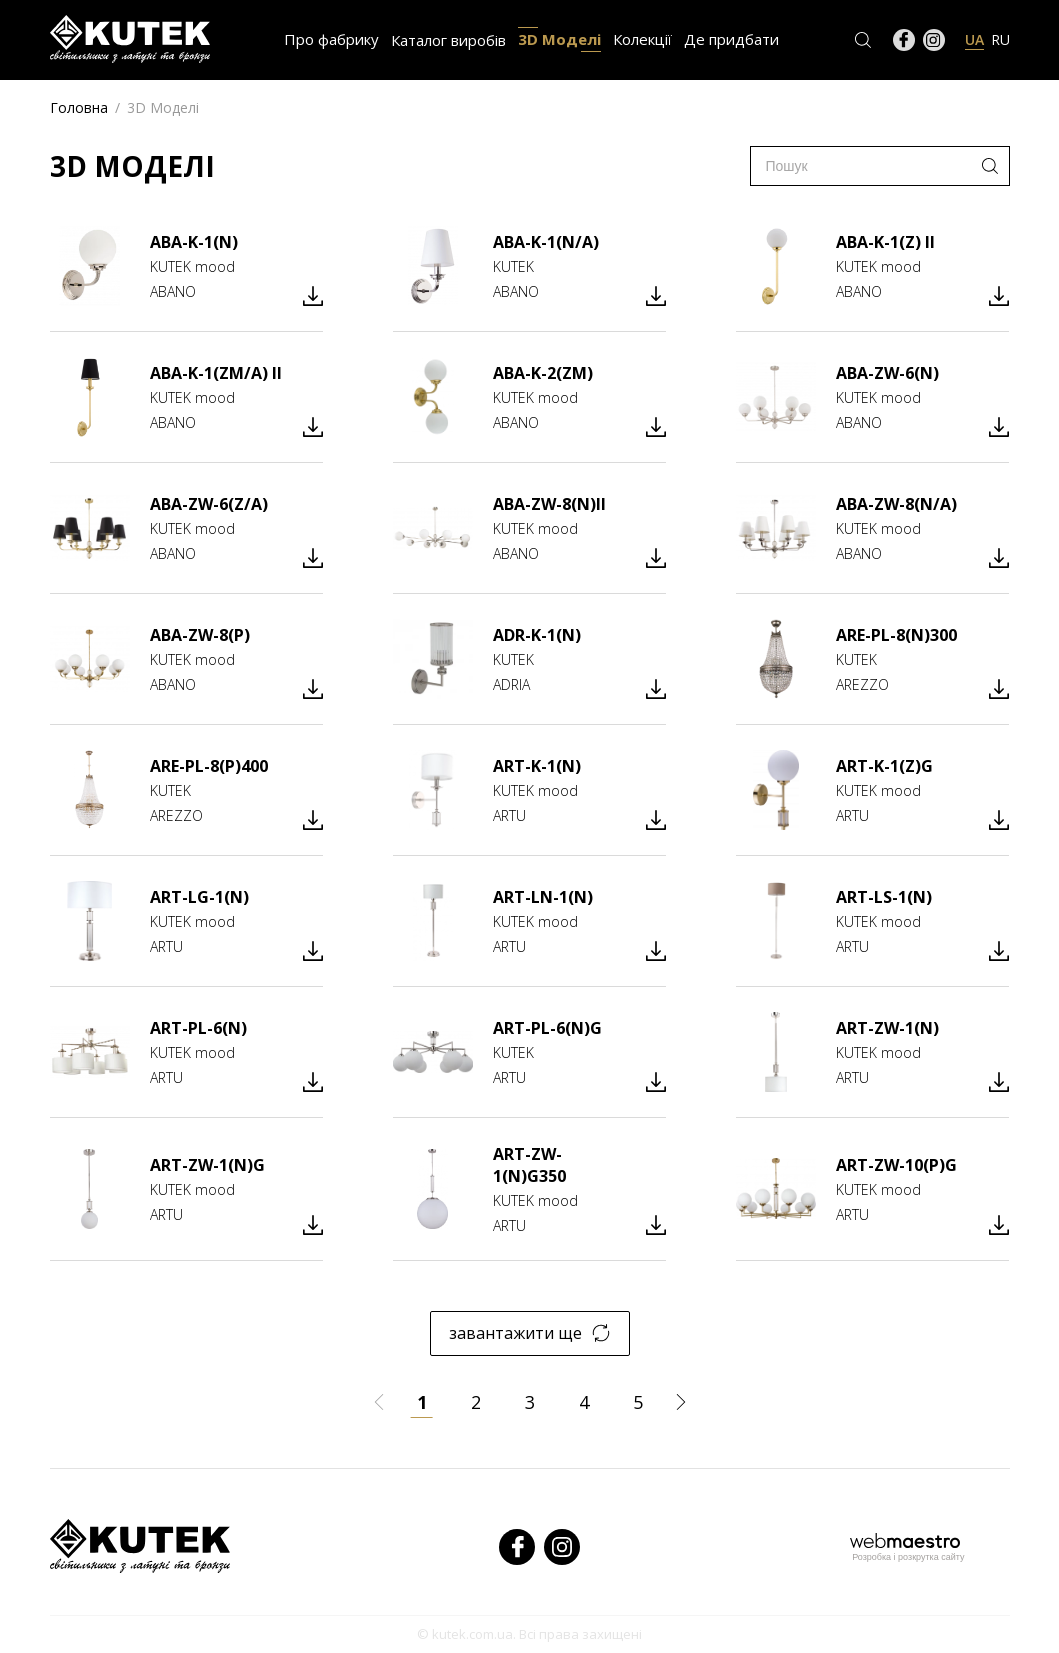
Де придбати (731, 39)
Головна (79, 107)
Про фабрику (331, 39)
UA (974, 39)
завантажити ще (529, 1333)
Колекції (642, 39)
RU (1000, 39)
